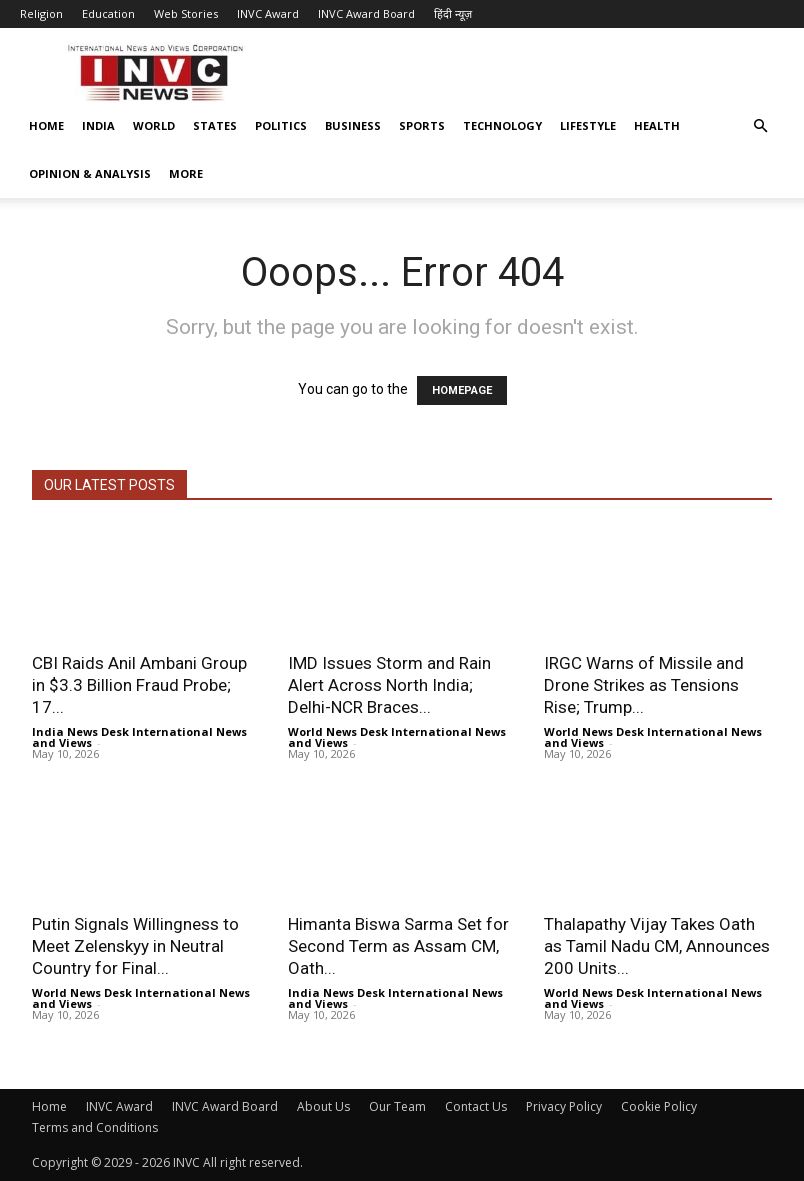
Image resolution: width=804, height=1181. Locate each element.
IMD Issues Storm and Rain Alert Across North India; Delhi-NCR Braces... (389, 685)
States (215, 125)
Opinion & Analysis (90, 173)
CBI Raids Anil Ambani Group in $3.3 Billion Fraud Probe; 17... (139, 685)
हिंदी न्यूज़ (453, 13)
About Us (323, 1106)
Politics (281, 125)
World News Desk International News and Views (397, 737)
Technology (502, 125)
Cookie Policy (659, 1106)
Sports (422, 125)
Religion (41, 13)
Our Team (397, 1106)
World (154, 125)
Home (46, 125)
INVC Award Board (366, 13)
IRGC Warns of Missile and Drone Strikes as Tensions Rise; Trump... (644, 685)
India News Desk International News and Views (139, 737)
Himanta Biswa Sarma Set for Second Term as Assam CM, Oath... (398, 946)
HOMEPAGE (462, 390)
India (98, 125)
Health (657, 125)
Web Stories (186, 13)
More (186, 173)
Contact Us (476, 1106)
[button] (760, 126)
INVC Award (268, 13)
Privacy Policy (564, 1106)
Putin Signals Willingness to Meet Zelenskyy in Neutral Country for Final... (135, 946)
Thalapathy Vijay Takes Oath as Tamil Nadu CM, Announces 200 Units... (657, 946)
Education (108, 13)
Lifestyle (588, 125)
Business (353, 125)
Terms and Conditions (95, 1127)
